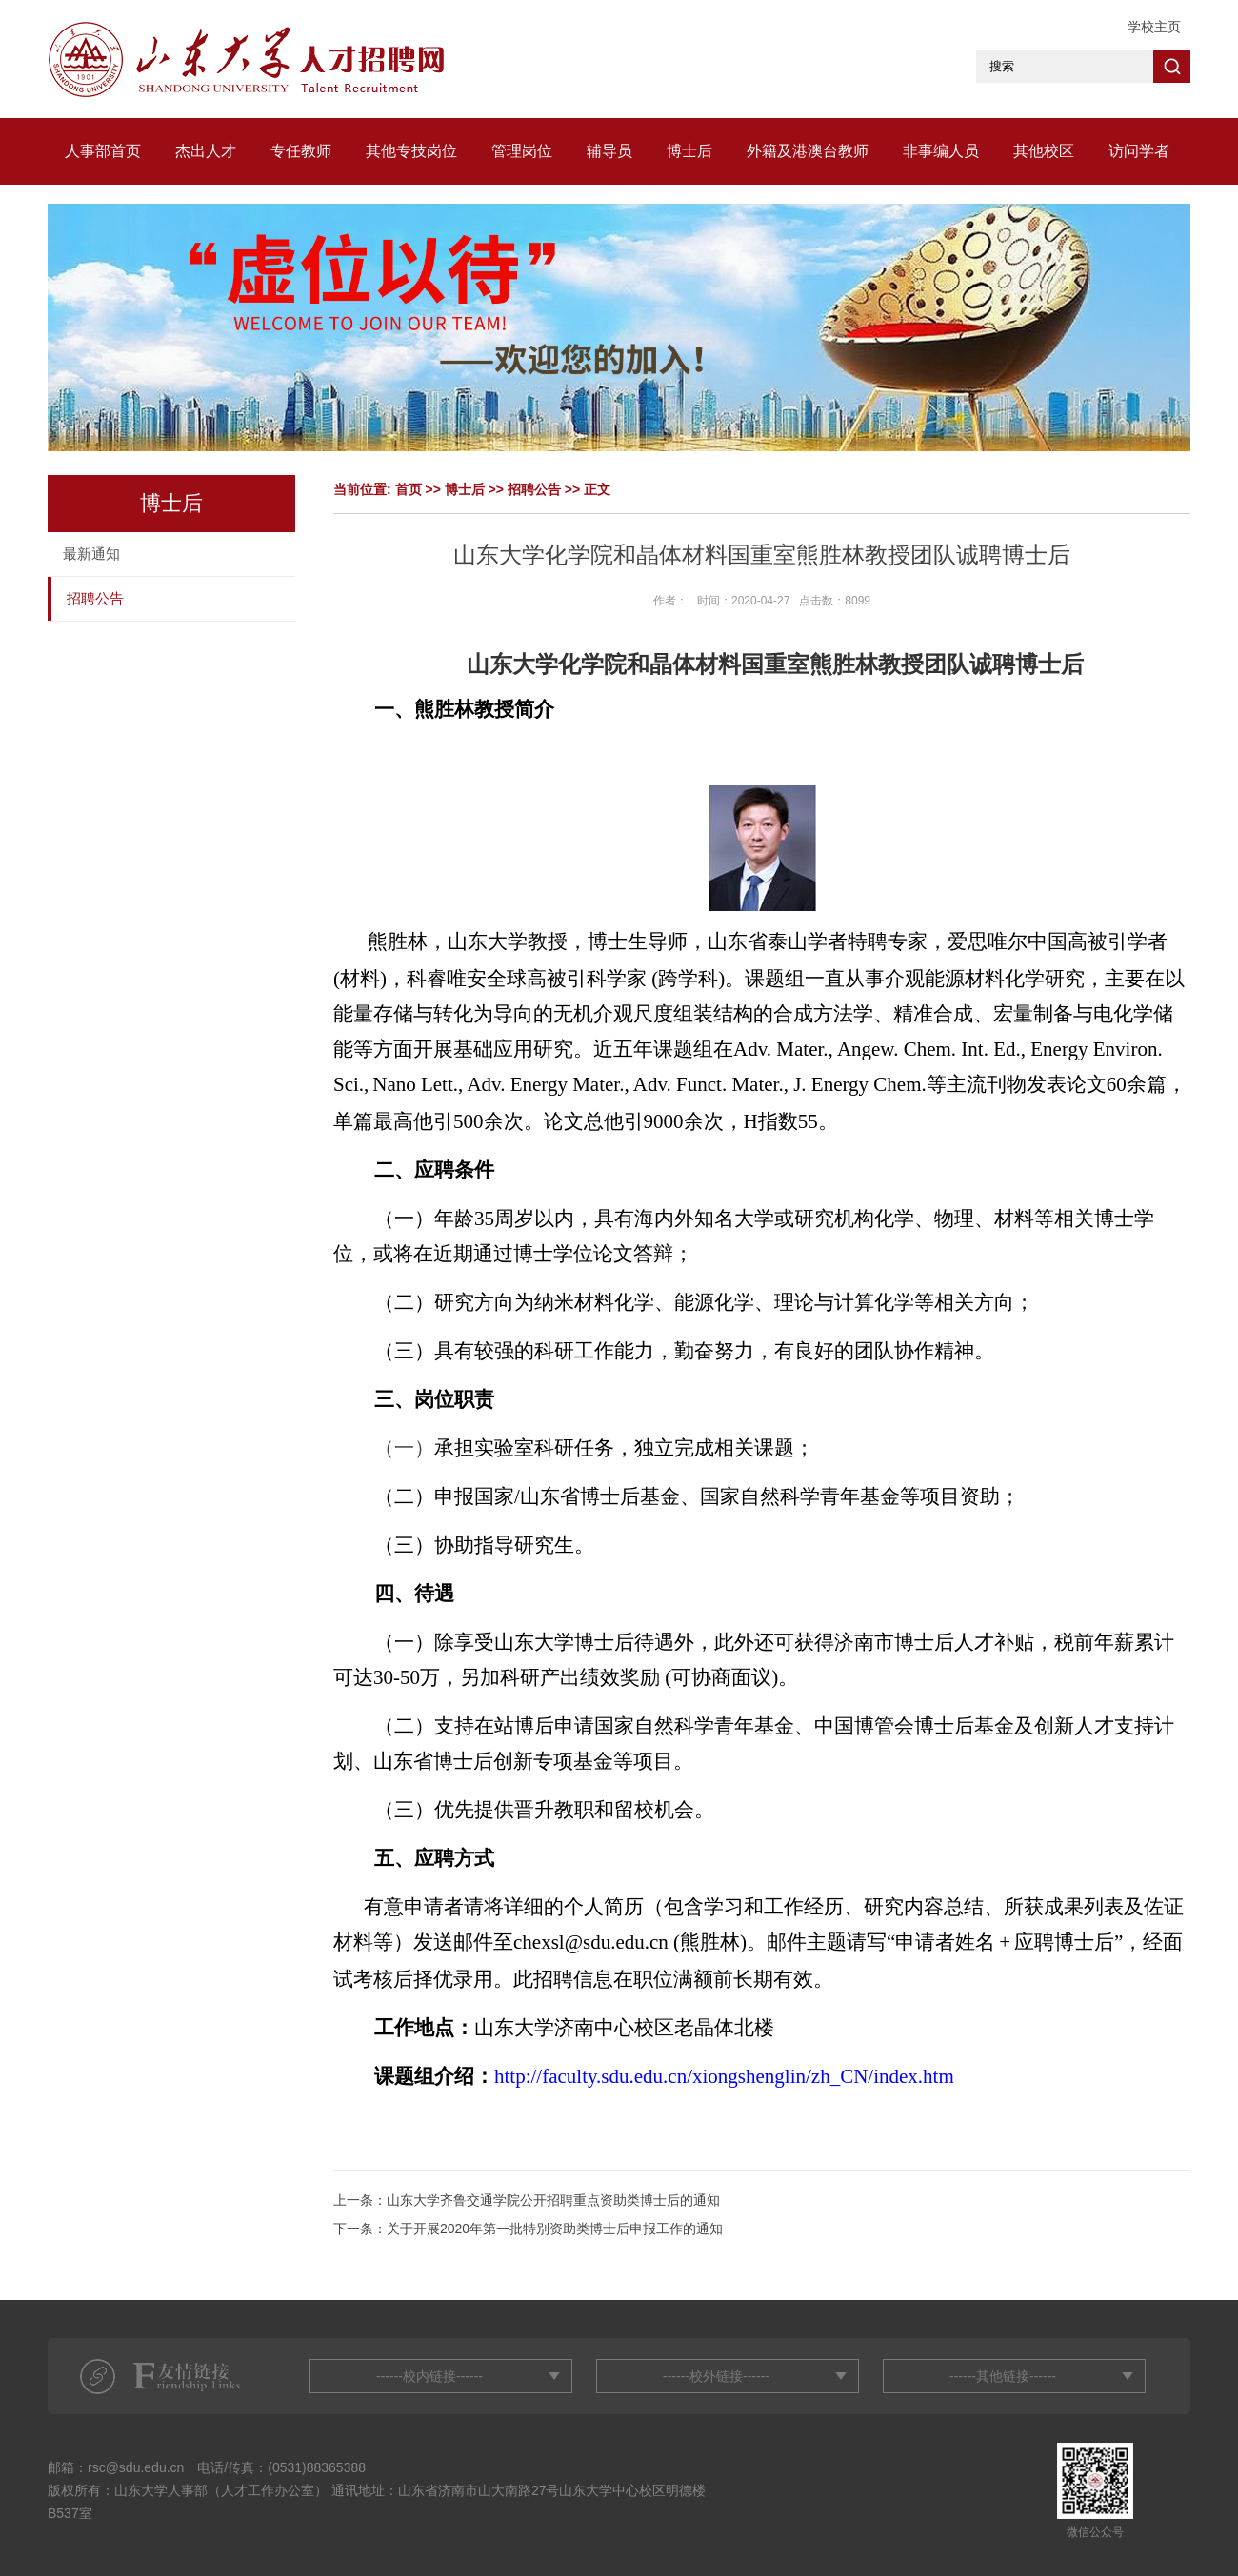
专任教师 (300, 151)
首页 (408, 489)
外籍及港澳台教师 (808, 151)
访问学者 (1138, 151)
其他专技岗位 (411, 151)
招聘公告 (95, 598)
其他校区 (1043, 151)
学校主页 (1154, 26)
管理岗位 (521, 151)
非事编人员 (941, 151)
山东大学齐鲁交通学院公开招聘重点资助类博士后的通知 (553, 2200)
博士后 (689, 151)
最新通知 (91, 553)
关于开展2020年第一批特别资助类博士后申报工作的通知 (555, 2228)
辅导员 (609, 151)
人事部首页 (103, 151)
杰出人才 (205, 151)
